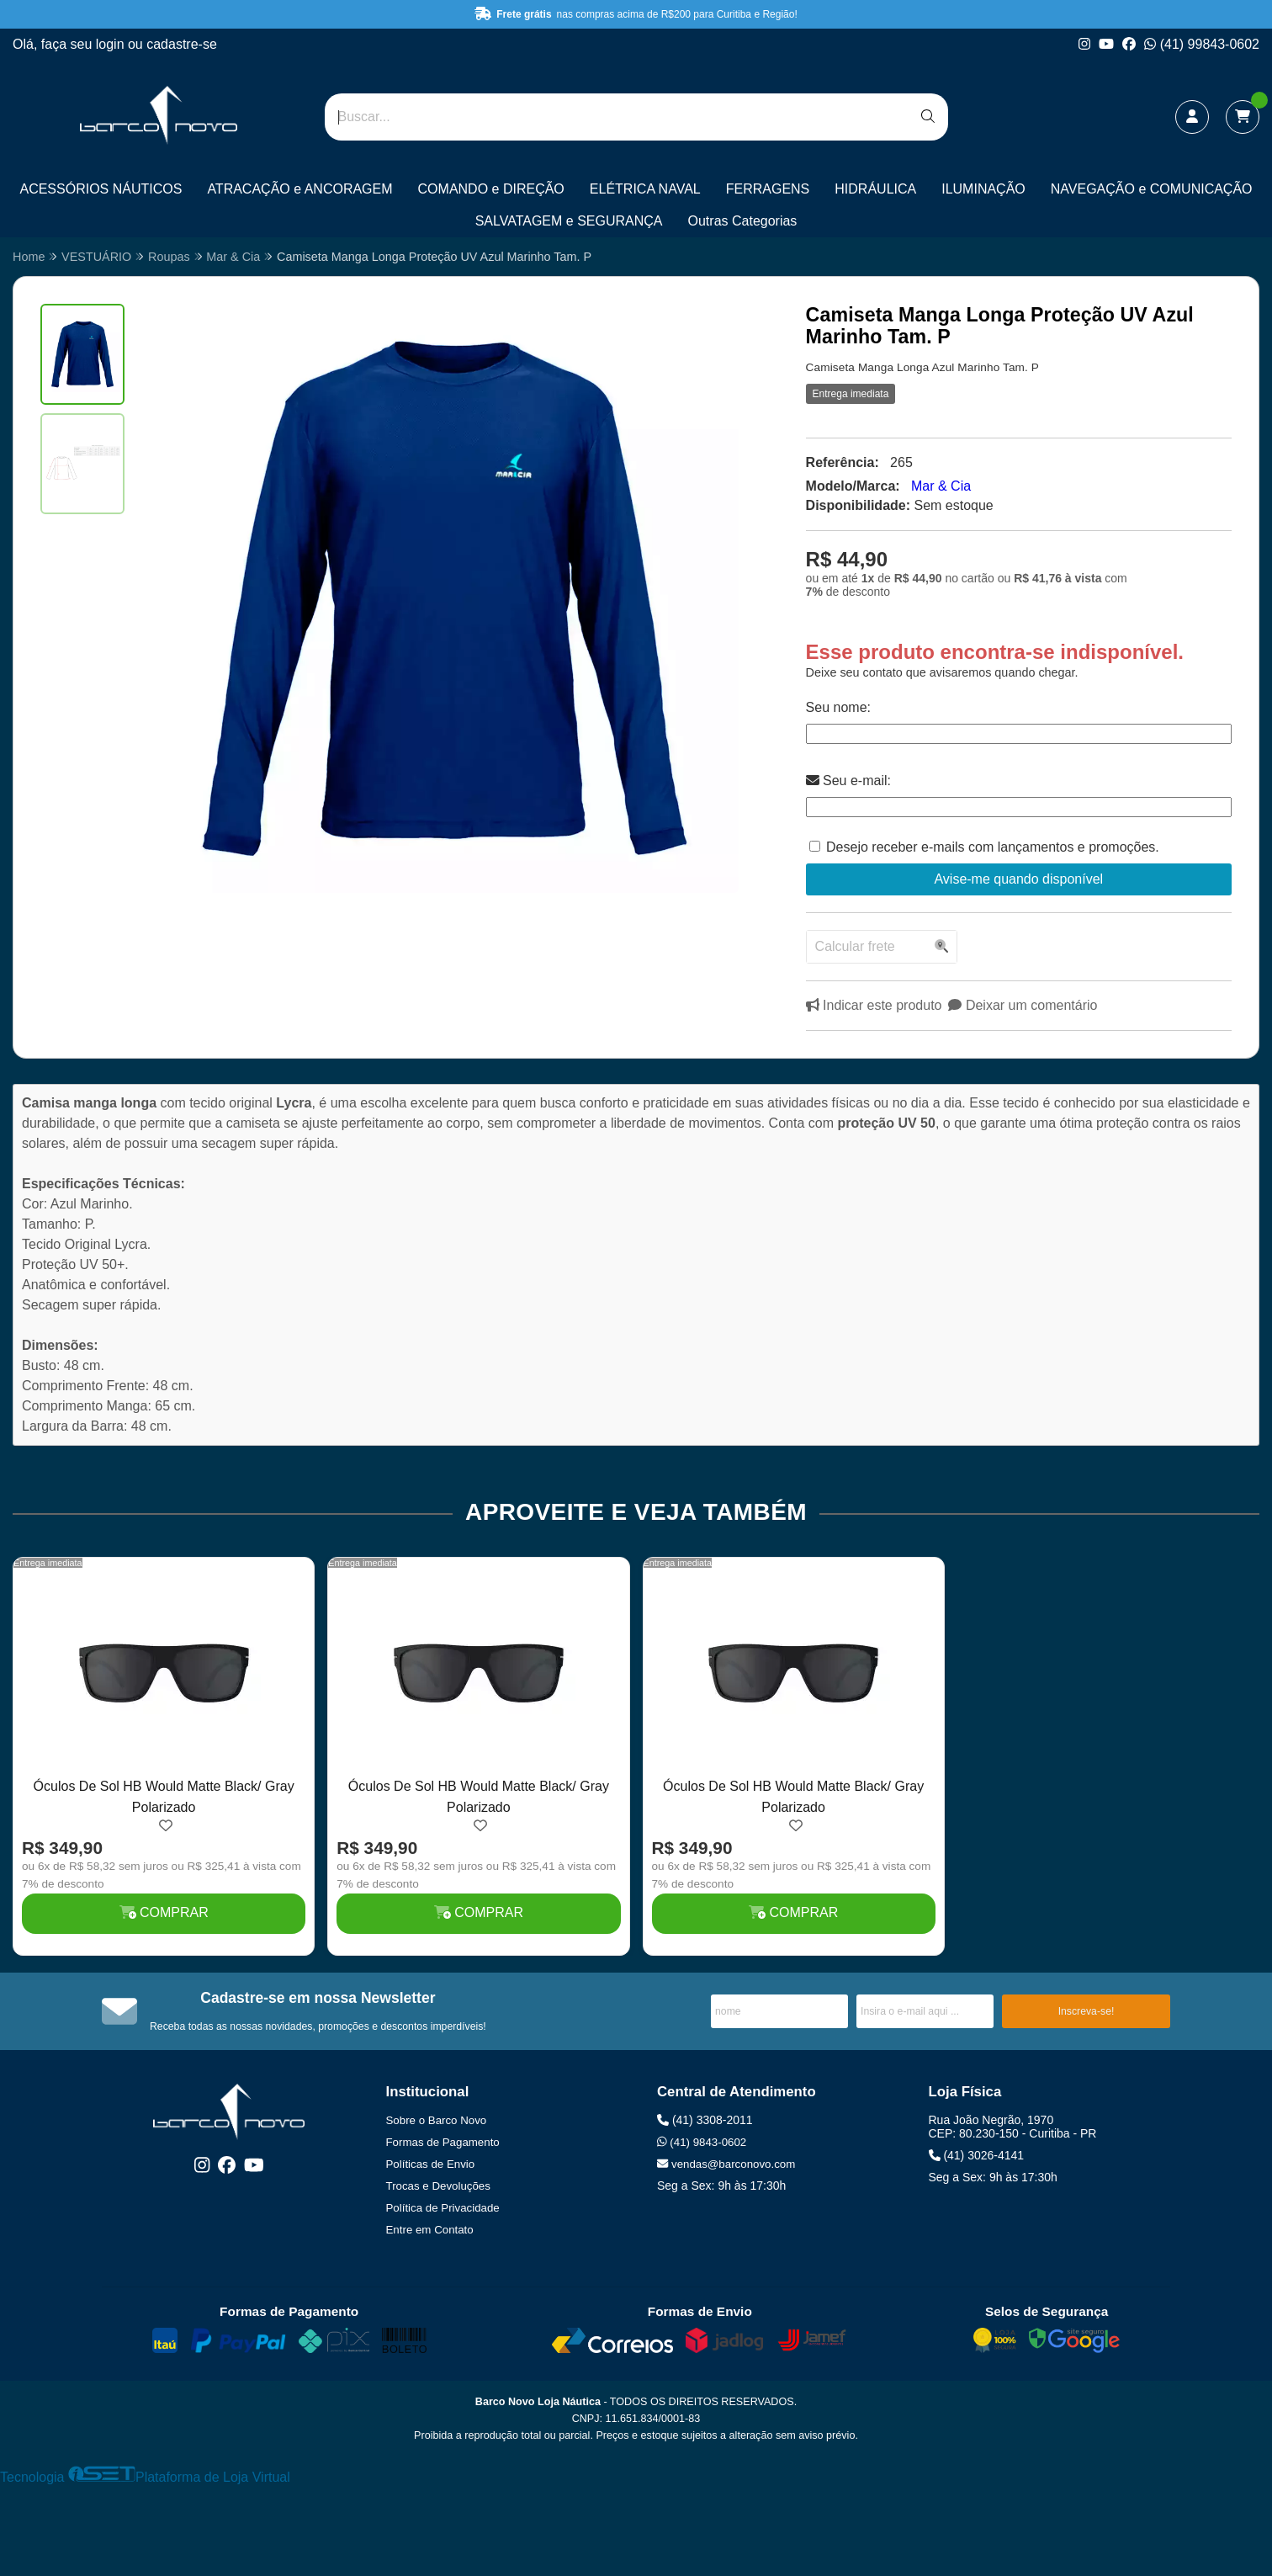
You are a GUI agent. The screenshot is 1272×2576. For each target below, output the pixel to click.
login (112, 44)
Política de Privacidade (443, 2208)
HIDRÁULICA (875, 189)
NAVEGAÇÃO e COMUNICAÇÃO (1152, 189)
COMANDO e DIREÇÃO (491, 189)
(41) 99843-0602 (1201, 44)
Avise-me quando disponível (1018, 879)
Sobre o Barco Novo (436, 2120)
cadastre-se (181, 44)
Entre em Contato (430, 2229)
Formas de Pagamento (443, 2142)
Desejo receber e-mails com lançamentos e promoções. (992, 847)
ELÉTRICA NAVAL (645, 189)
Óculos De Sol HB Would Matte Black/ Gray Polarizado (164, 1796)
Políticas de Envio (430, 2164)
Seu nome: (838, 707)
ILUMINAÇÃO (983, 189)
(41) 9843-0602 (701, 2142)
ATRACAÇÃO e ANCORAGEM (299, 189)
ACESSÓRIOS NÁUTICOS (100, 189)
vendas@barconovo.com (726, 2164)
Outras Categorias (743, 221)
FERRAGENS (768, 189)
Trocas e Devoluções (438, 2186)
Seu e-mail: (848, 780)
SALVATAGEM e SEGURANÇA (569, 221)
